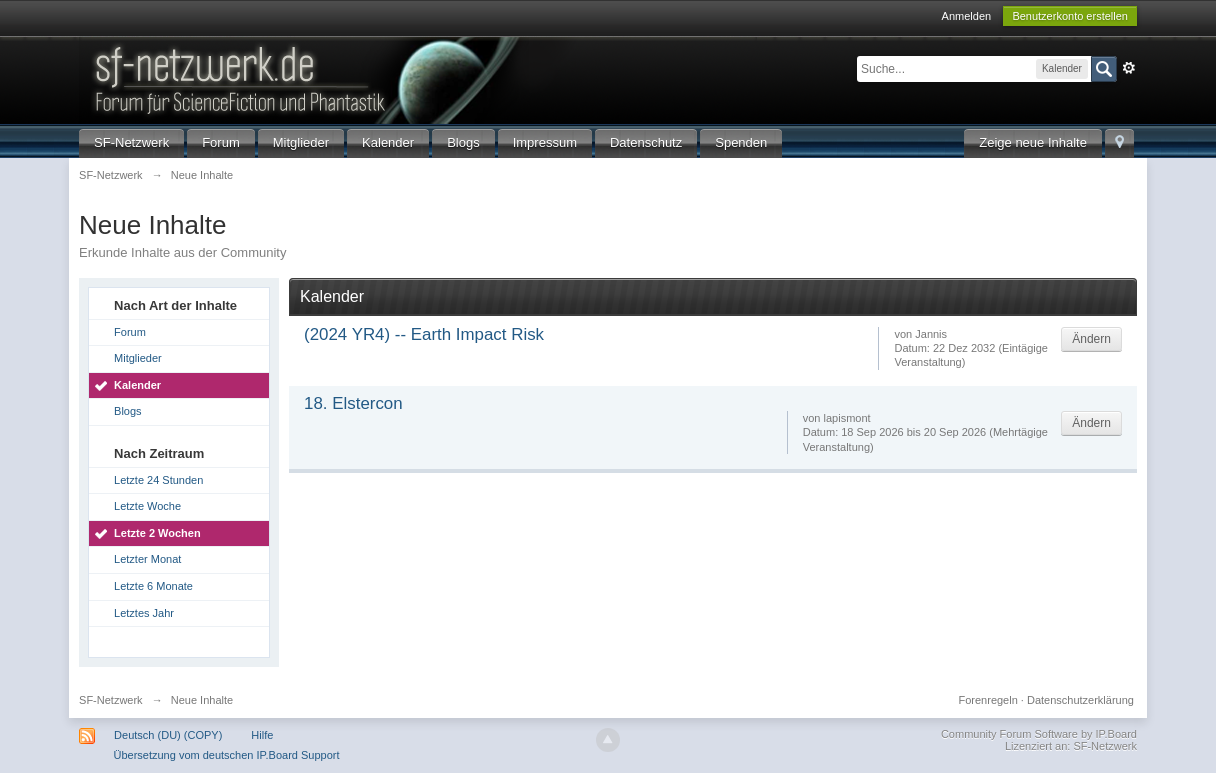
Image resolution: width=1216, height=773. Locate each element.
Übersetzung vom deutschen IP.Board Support (226, 755)
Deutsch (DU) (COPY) (168, 735)
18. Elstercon (353, 403)
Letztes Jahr (144, 613)
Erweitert (1129, 68)
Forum (221, 142)
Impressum (545, 142)
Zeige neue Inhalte (1033, 142)
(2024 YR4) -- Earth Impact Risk (424, 334)
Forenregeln (987, 700)
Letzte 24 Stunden (158, 480)
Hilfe (262, 735)
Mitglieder (301, 142)
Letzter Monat (147, 559)
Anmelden (967, 16)
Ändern (1091, 339)
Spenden (741, 142)
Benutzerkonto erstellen (1070, 16)
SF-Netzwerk (131, 142)
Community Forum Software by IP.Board (1039, 734)
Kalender (388, 142)
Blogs (463, 142)
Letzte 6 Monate (153, 586)
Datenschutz (646, 142)
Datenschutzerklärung (1080, 700)
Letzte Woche (147, 506)
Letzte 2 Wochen (157, 533)
